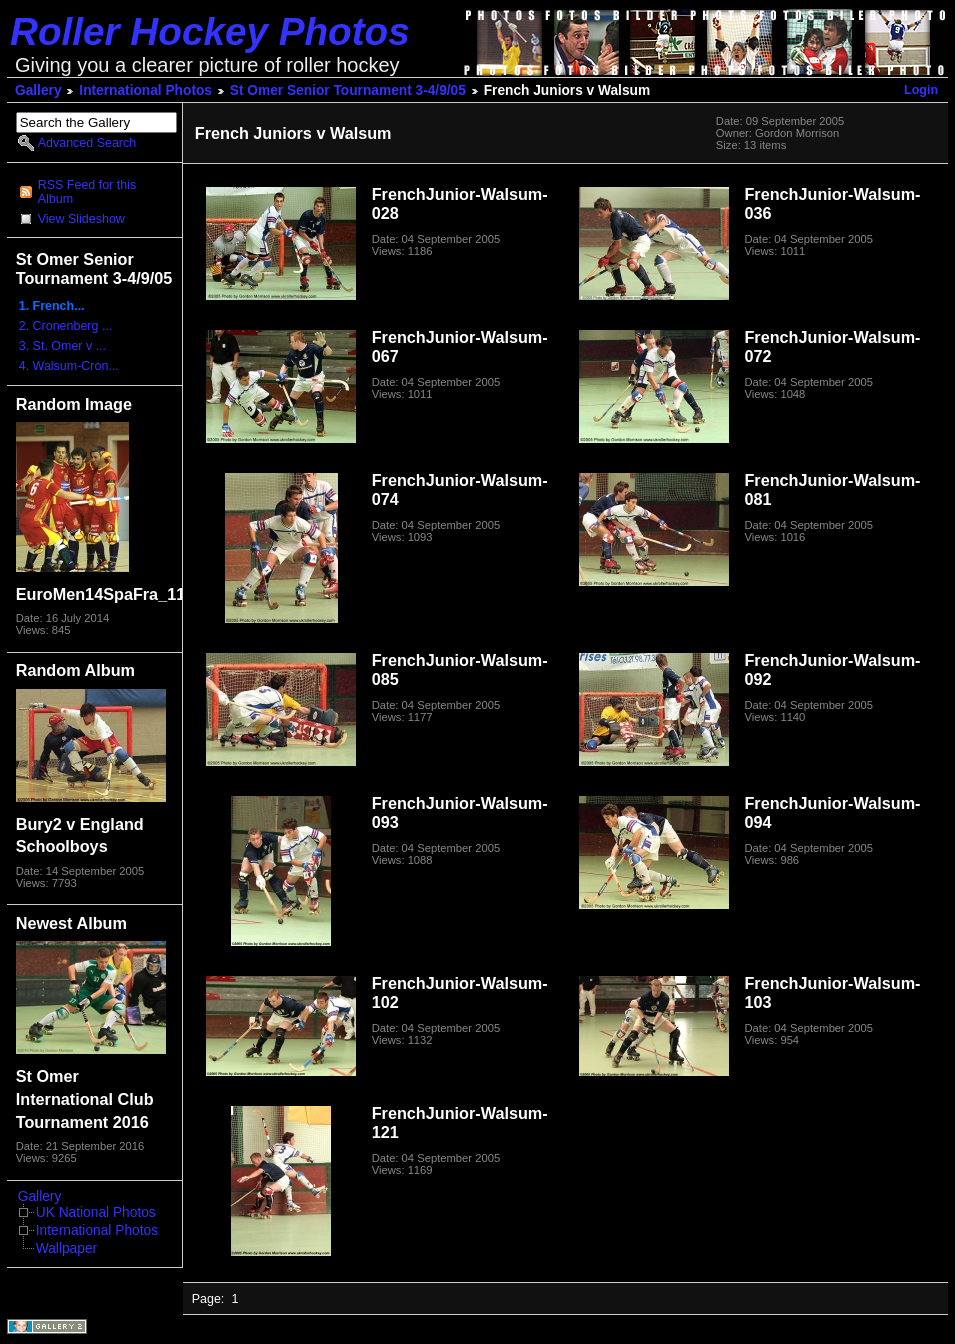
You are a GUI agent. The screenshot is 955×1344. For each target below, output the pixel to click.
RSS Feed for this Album (87, 192)
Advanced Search (87, 143)
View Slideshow (81, 219)
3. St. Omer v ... (62, 346)
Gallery (38, 90)
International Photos (145, 90)
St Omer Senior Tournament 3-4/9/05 (348, 90)
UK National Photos (96, 1212)
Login (921, 90)
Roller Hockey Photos (210, 31)
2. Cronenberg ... (66, 326)
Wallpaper (66, 1248)
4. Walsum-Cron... (69, 366)
